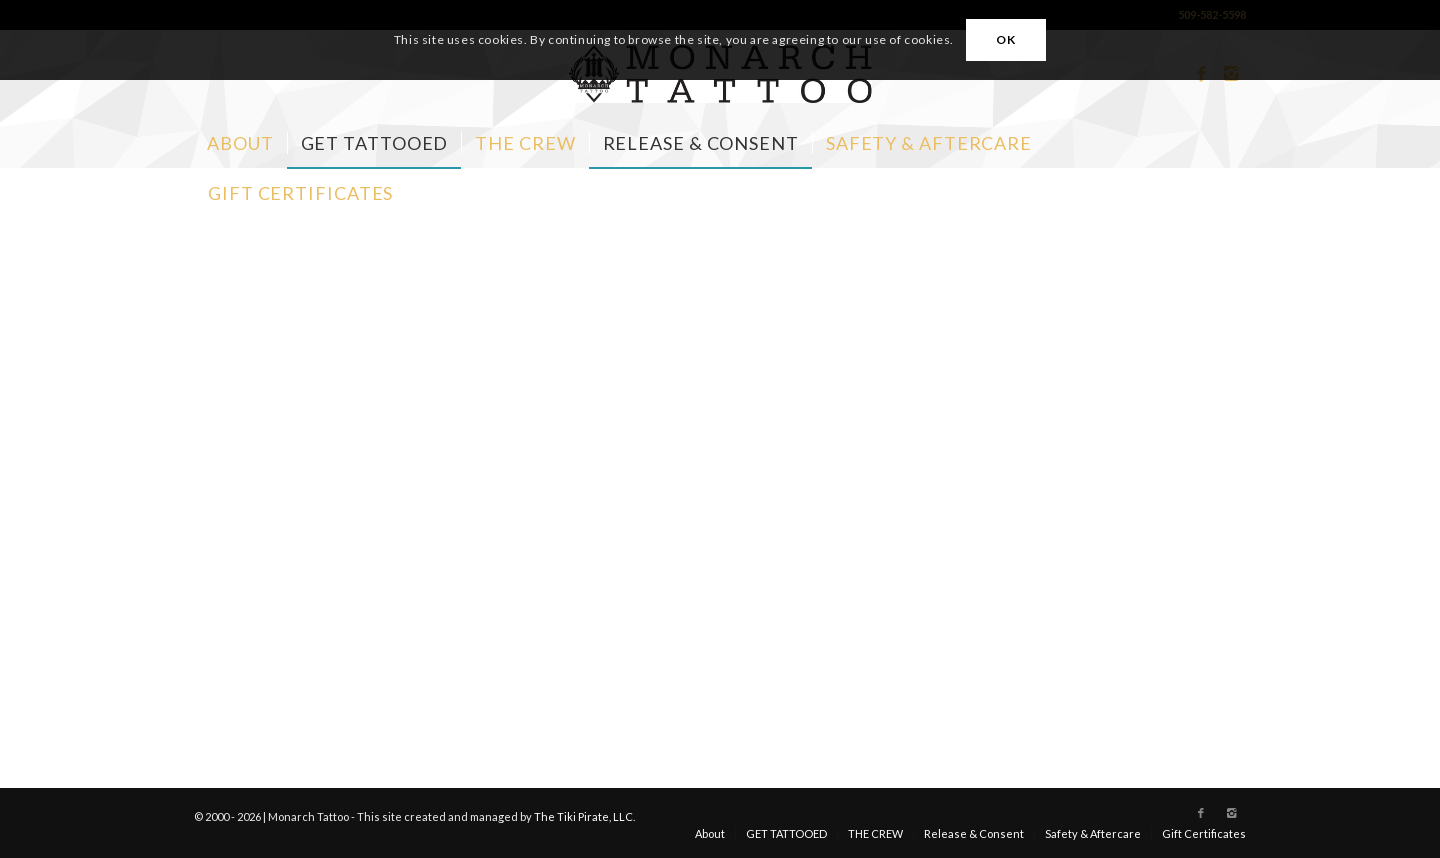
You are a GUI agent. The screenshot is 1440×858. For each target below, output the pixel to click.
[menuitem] (240, 143)
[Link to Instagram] (1231, 813)
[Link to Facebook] (1201, 813)
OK (1005, 39)
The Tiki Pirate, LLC (583, 816)
